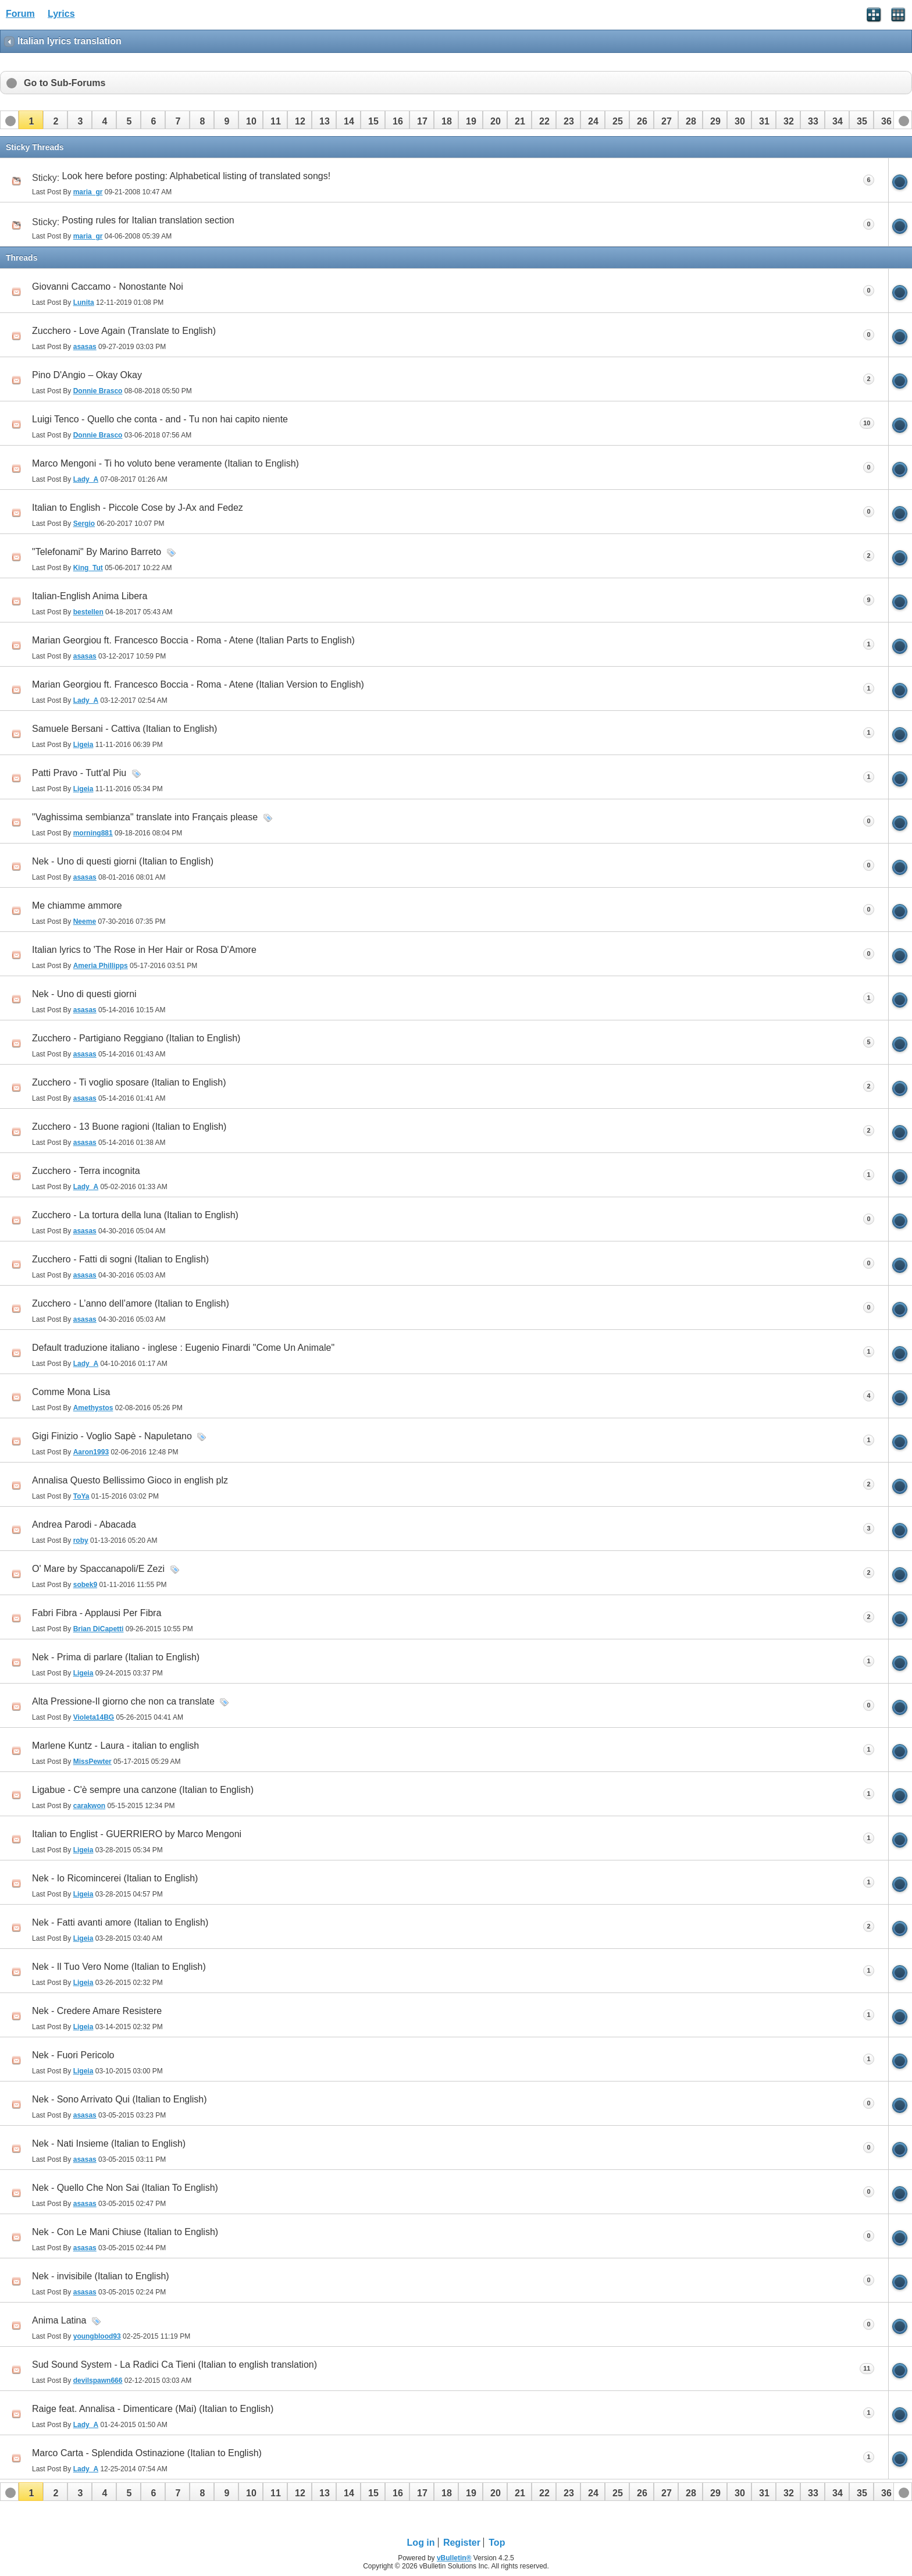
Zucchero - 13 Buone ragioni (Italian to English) (129, 1127)
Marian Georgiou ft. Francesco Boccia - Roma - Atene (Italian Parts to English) (193, 640)
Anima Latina (59, 2320)
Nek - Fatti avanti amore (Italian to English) (120, 1922)
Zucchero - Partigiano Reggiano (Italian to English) (136, 1038)
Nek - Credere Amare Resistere (97, 2011)
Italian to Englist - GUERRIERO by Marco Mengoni (136, 1834)
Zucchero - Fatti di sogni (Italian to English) (120, 1259)
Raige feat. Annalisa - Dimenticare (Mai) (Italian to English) (152, 2409)
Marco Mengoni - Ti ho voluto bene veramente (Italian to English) (165, 463)
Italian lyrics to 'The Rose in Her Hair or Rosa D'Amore (144, 950)
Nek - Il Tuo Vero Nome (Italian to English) (119, 1967)
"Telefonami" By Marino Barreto (96, 552)
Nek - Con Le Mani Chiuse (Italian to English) (125, 2232)
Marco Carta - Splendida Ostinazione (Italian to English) (147, 2453)
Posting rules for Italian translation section (148, 220)
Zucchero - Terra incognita (86, 1171)
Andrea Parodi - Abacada (84, 1524)
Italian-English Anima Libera (89, 596)
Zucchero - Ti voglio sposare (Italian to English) (129, 1082)
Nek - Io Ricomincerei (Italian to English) (115, 1878)
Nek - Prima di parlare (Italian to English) (116, 1657)
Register (461, 2542)
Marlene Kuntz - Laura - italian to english (115, 1745)
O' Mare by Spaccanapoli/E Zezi (98, 1569)
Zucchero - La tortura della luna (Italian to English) (135, 1215)
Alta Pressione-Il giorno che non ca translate (123, 1701)
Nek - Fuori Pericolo (73, 2055)
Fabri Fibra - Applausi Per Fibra (96, 1613)
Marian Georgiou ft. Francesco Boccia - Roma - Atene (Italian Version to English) (198, 684)
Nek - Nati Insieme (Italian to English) (109, 2143)
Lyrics (61, 14)
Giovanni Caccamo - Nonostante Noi (107, 286)
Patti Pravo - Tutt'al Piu (79, 773)
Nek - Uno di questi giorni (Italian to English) (122, 861)
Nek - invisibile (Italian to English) (100, 2276)
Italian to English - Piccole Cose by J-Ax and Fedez (137, 508)
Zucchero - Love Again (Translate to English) (124, 331)
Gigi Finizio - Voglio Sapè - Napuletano (112, 1436)
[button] (31, 120)
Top (497, 2542)
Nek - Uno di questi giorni (84, 994)
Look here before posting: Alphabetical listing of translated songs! (196, 176)
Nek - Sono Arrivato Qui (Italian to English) (119, 2099)
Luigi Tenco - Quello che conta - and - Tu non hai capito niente (160, 419)
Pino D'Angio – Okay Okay (87, 375)
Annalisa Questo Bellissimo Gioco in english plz (130, 1480)
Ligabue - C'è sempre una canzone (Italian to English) (143, 1790)
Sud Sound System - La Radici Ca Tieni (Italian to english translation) (174, 2364)
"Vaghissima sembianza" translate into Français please (145, 817)
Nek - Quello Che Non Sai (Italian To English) (125, 2188)
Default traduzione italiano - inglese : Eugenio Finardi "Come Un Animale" (183, 1348)
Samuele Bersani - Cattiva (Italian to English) (124, 729)
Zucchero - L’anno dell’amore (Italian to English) (130, 1303)
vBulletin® (454, 2558)
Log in (421, 2542)
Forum (20, 14)
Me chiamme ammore (77, 905)
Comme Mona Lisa (71, 1392)
